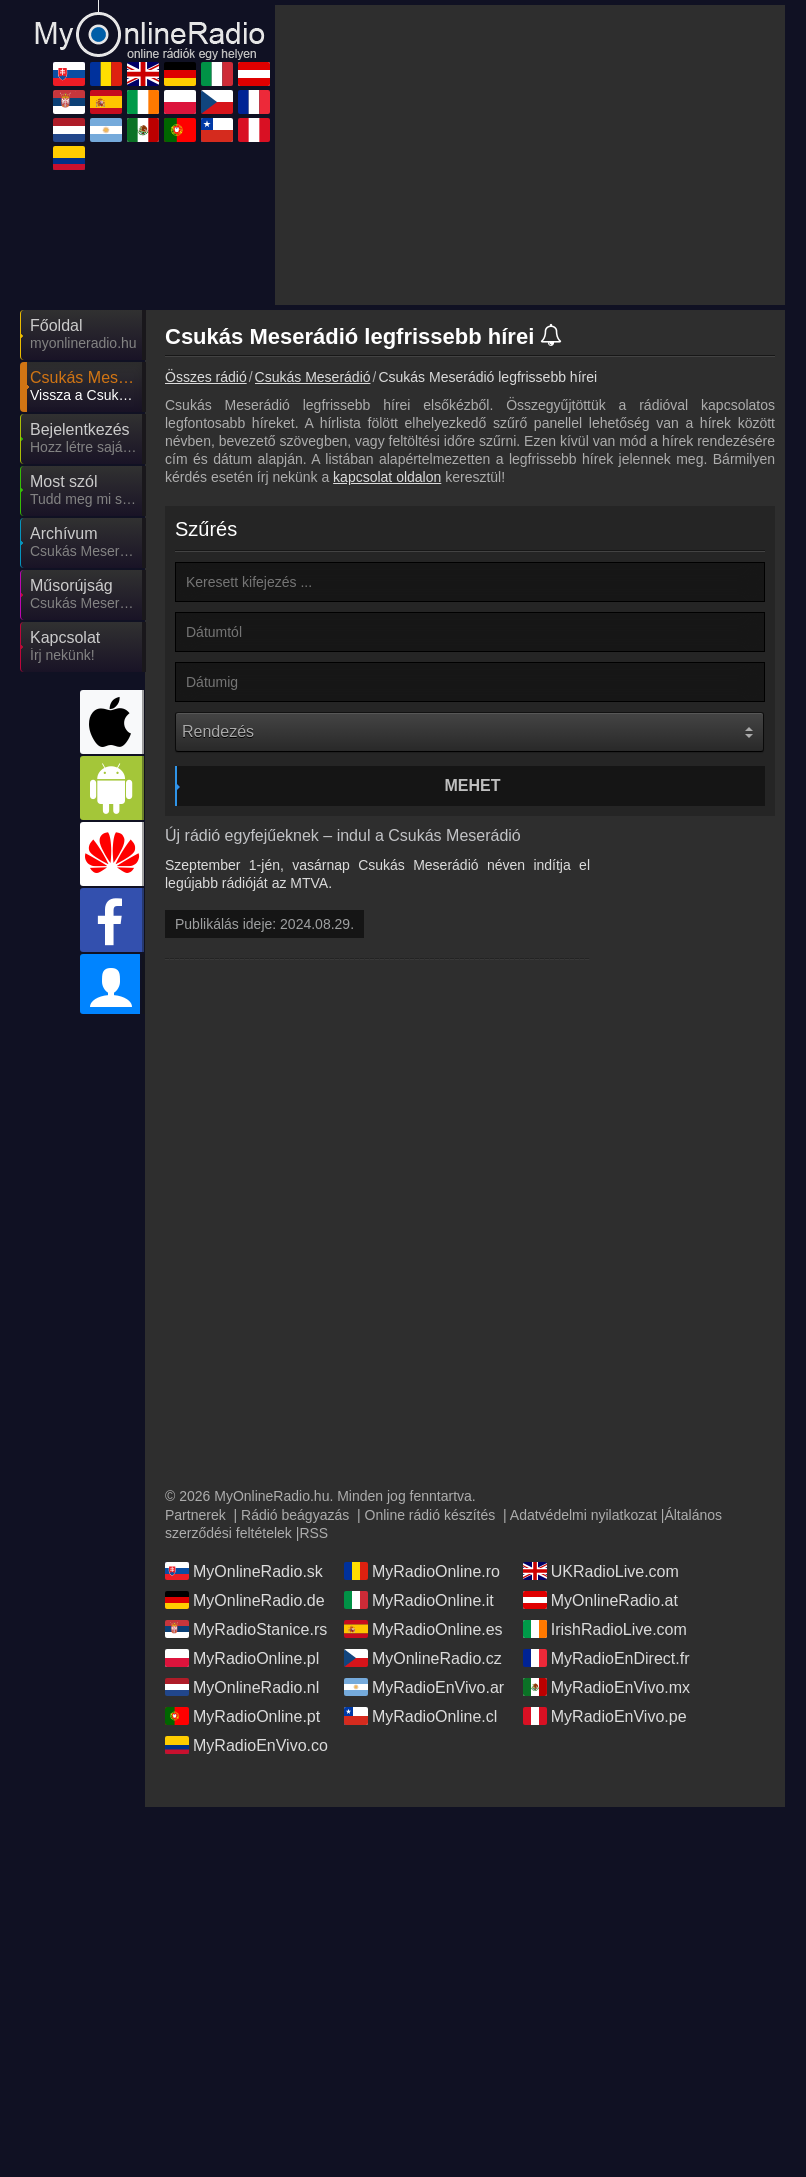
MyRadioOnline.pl (242, 1658)
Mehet (473, 785)
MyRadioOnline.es (423, 1629)
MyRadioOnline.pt (242, 1716)
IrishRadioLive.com (605, 1629)
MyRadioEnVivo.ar (424, 1687)
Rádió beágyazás (295, 1515)
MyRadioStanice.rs (246, 1629)
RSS (313, 1533)
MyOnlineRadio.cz (423, 1658)
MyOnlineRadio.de (245, 1600)
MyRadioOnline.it (419, 1600)
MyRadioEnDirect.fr (606, 1658)
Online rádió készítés (430, 1515)
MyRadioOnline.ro (422, 1571)
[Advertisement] (530, 155)
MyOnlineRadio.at (600, 1600)
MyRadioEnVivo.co (246, 1745)
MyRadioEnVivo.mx (606, 1687)
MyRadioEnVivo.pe (605, 1716)
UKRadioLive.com (601, 1571)
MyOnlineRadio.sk (244, 1571)
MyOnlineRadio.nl (242, 1687)
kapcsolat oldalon (387, 477)
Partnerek (195, 1515)
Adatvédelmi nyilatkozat (583, 1515)
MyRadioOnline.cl (420, 1716)
